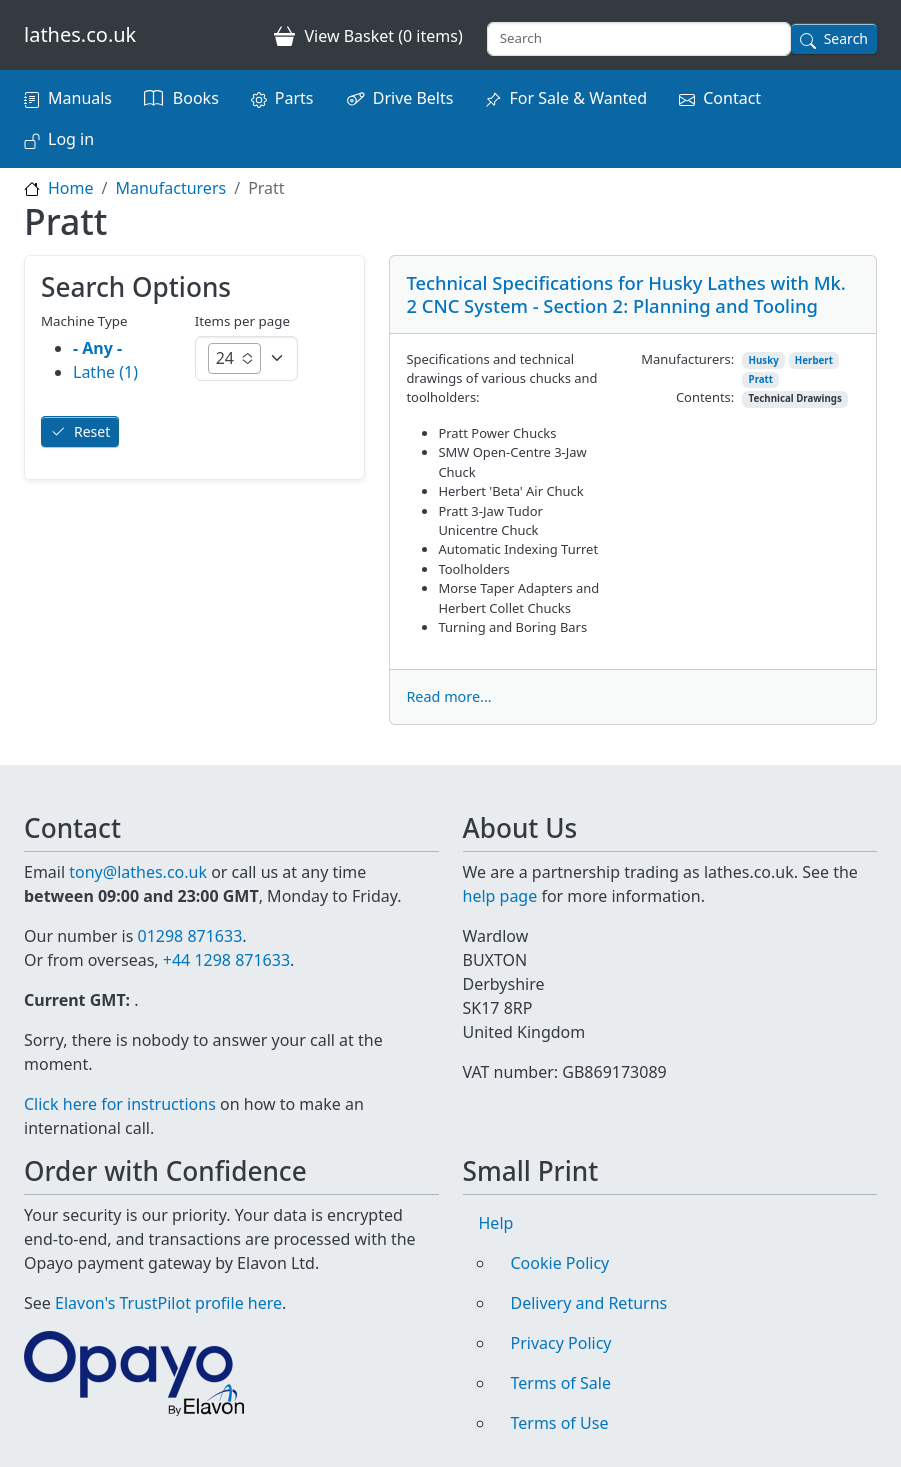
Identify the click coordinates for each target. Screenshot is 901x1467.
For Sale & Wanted (578, 98)
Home (71, 188)
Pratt (761, 379)
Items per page (242, 321)
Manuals (80, 98)
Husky (764, 360)
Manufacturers (170, 188)
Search (846, 38)
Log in (71, 139)
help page (500, 896)
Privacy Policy (561, 1343)
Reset (92, 431)
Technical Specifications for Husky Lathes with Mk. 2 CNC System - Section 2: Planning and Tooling (625, 293)
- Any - (97, 348)
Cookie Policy (560, 1263)
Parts (294, 98)
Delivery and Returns (589, 1303)
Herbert (814, 360)
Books (196, 98)
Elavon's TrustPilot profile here (168, 1303)
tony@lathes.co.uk (138, 872)
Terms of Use (560, 1423)
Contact (732, 98)
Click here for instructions (120, 1104)
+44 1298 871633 (226, 960)
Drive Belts (413, 98)
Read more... (448, 696)
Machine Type (84, 321)
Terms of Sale (561, 1383)
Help (496, 1223)
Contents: (705, 397)
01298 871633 (189, 936)
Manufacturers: (687, 359)
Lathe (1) (105, 372)
